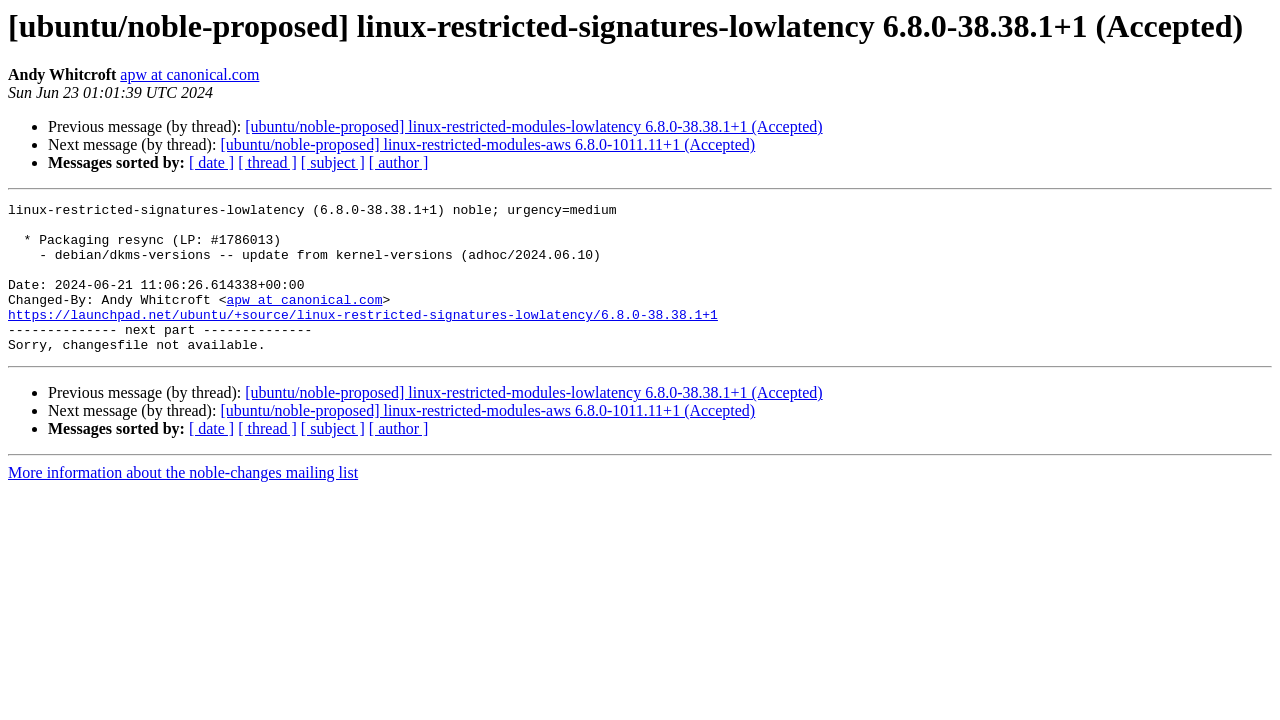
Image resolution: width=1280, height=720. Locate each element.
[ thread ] (267, 162)
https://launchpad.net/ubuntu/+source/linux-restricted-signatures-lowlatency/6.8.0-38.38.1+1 (363, 338)
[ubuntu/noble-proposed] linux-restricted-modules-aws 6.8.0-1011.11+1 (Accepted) (487, 144)
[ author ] (399, 162)
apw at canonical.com (189, 74)
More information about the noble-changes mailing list (183, 502)
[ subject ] (333, 162)
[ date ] (211, 162)
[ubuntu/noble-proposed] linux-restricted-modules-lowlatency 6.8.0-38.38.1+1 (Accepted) (533, 126)
